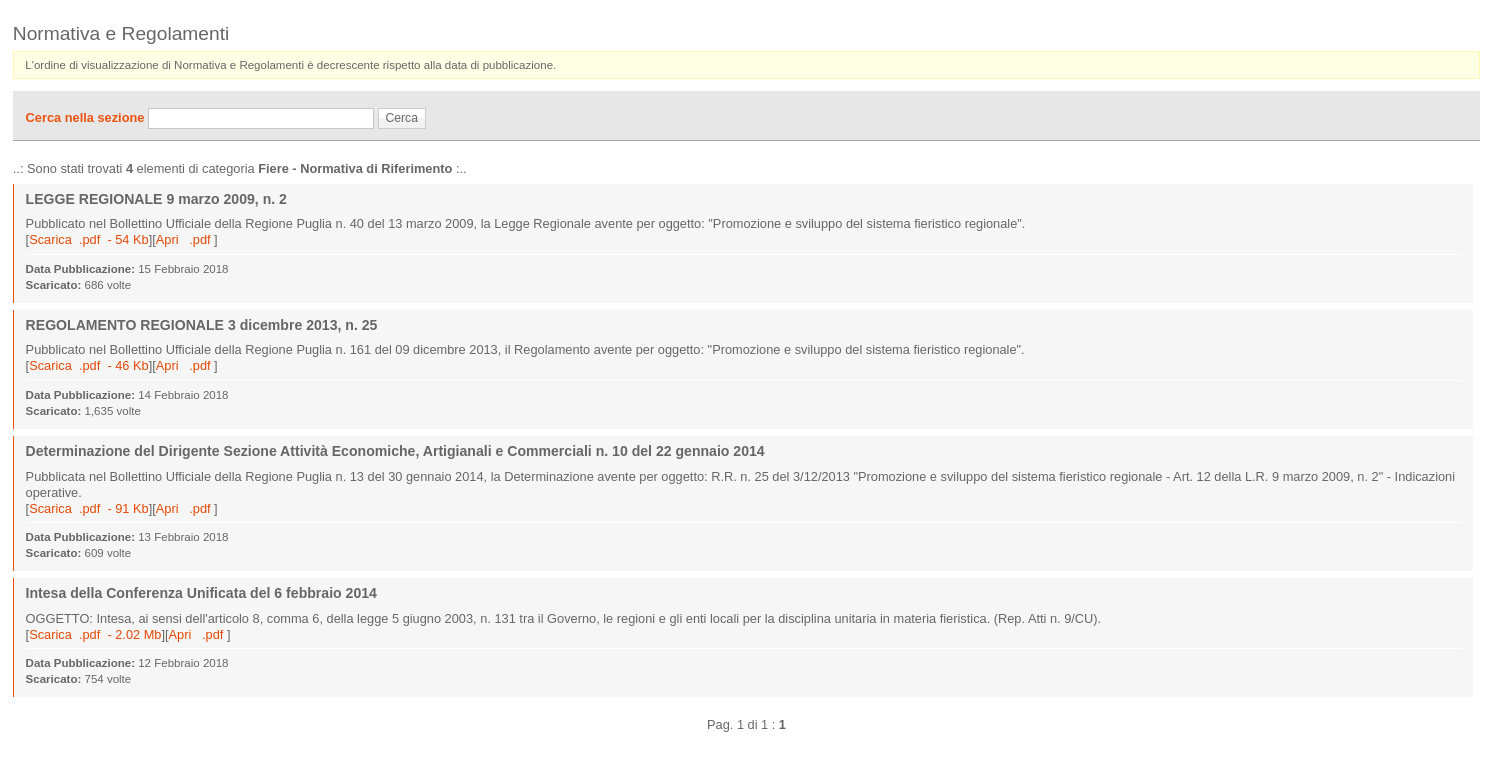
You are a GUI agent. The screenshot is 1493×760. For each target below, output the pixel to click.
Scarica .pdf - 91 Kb (89, 508)
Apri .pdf (185, 239)
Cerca (402, 118)
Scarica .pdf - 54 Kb (89, 239)
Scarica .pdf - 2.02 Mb (95, 634)
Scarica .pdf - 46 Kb (89, 365)
